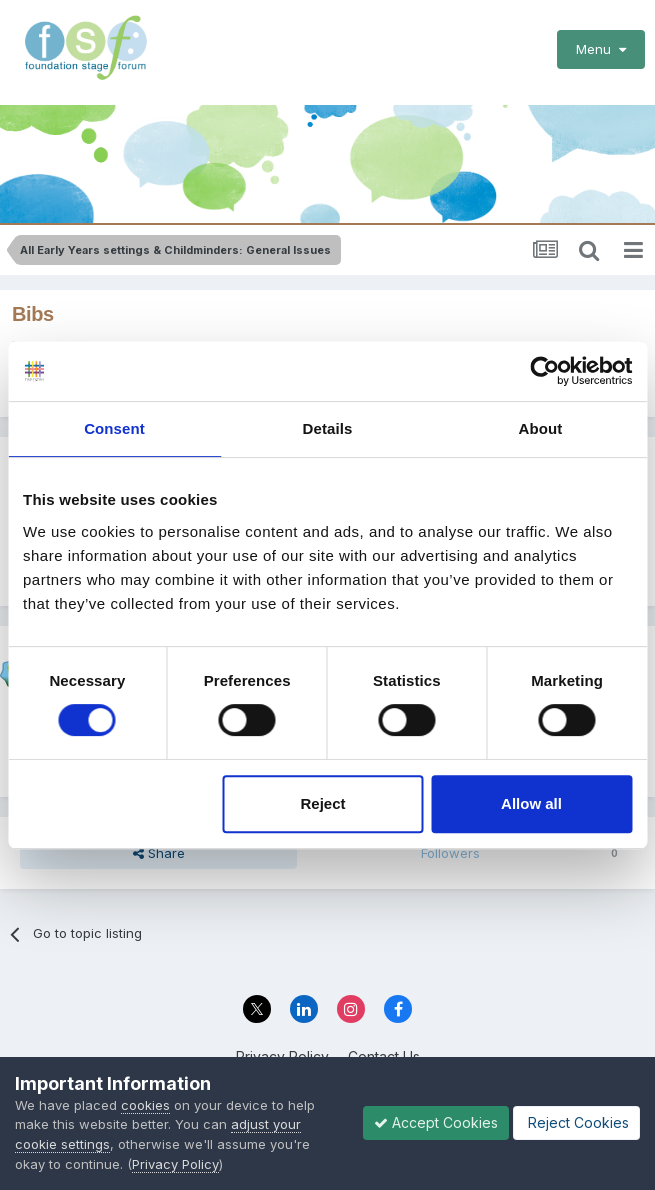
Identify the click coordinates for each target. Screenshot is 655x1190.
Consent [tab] (114, 428)
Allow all (531, 803)
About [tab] (541, 428)
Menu (601, 49)
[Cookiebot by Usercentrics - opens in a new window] (544, 371)
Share (159, 853)
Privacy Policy (175, 1164)
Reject (323, 803)
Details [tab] (328, 428)
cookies (145, 1105)
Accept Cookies (436, 1122)
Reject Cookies (576, 1122)
